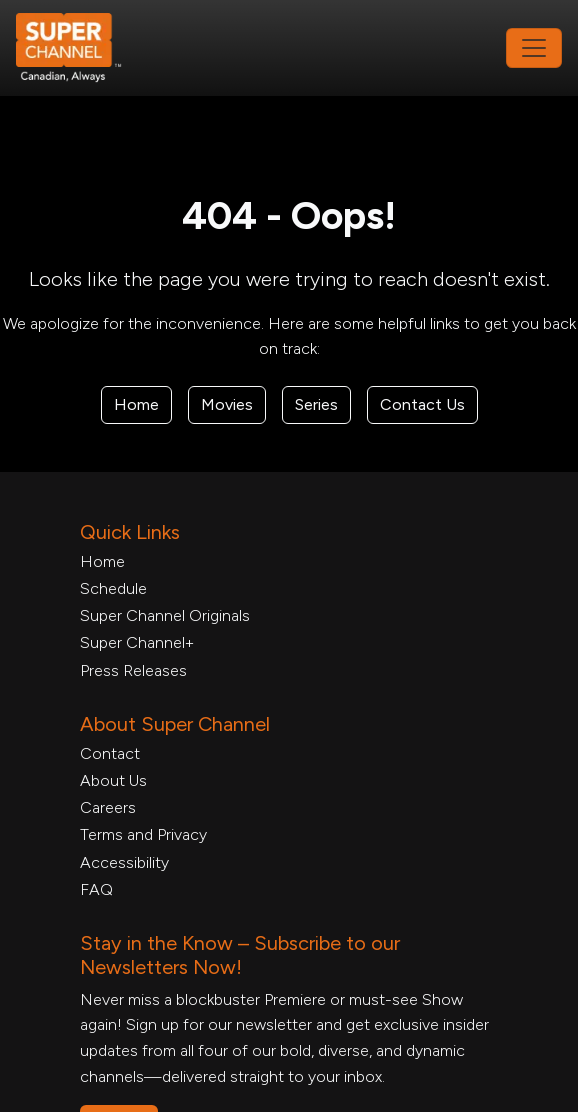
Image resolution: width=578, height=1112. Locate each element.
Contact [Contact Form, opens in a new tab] (110, 753)
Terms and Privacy (143, 834)
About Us (113, 780)
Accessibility (124, 862)
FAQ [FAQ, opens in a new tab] (96, 889)
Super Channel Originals (165, 615)
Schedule (113, 588)
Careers (108, 807)
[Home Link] (82, 48)
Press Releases (133, 670)
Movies (227, 404)
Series (316, 404)
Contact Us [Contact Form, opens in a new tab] (422, 404)
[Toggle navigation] (534, 48)
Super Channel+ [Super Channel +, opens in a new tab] (137, 642)
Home (136, 404)
